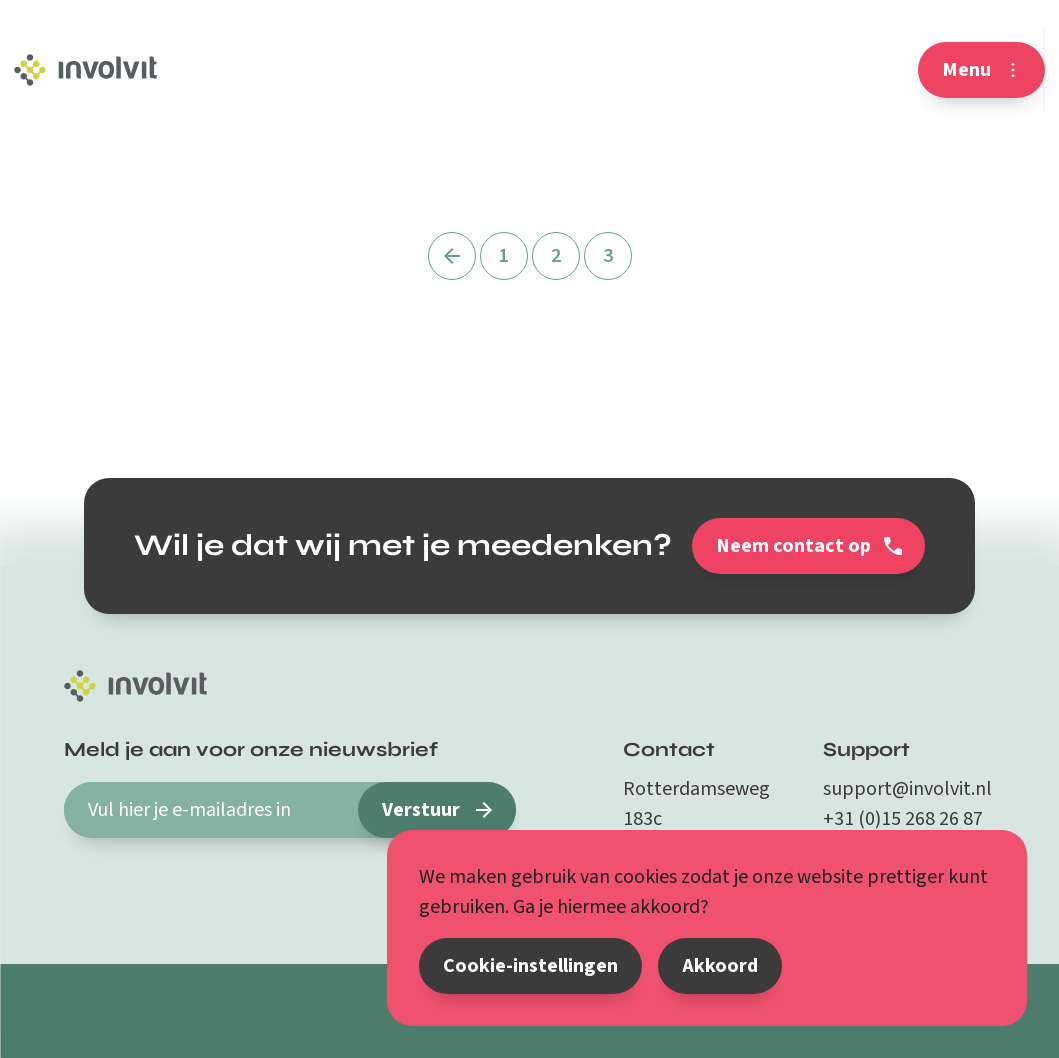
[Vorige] (452, 256)
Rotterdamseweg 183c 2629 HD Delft (696, 819)
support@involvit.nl (907, 789)
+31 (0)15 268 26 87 (903, 819)
